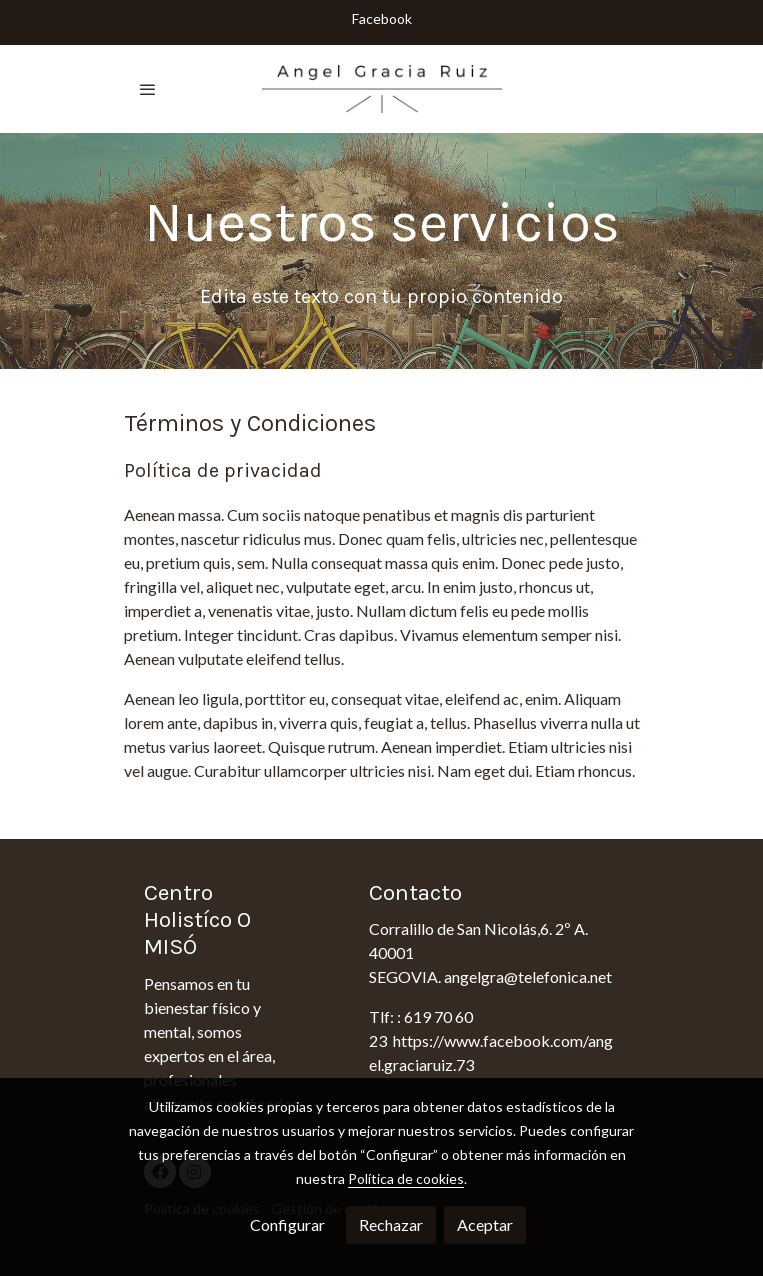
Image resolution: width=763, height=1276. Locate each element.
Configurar (287, 1224)
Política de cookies (406, 1178)
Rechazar (391, 1224)
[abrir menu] (148, 89)
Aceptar (485, 1224)
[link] (382, 89)
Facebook (382, 18)
